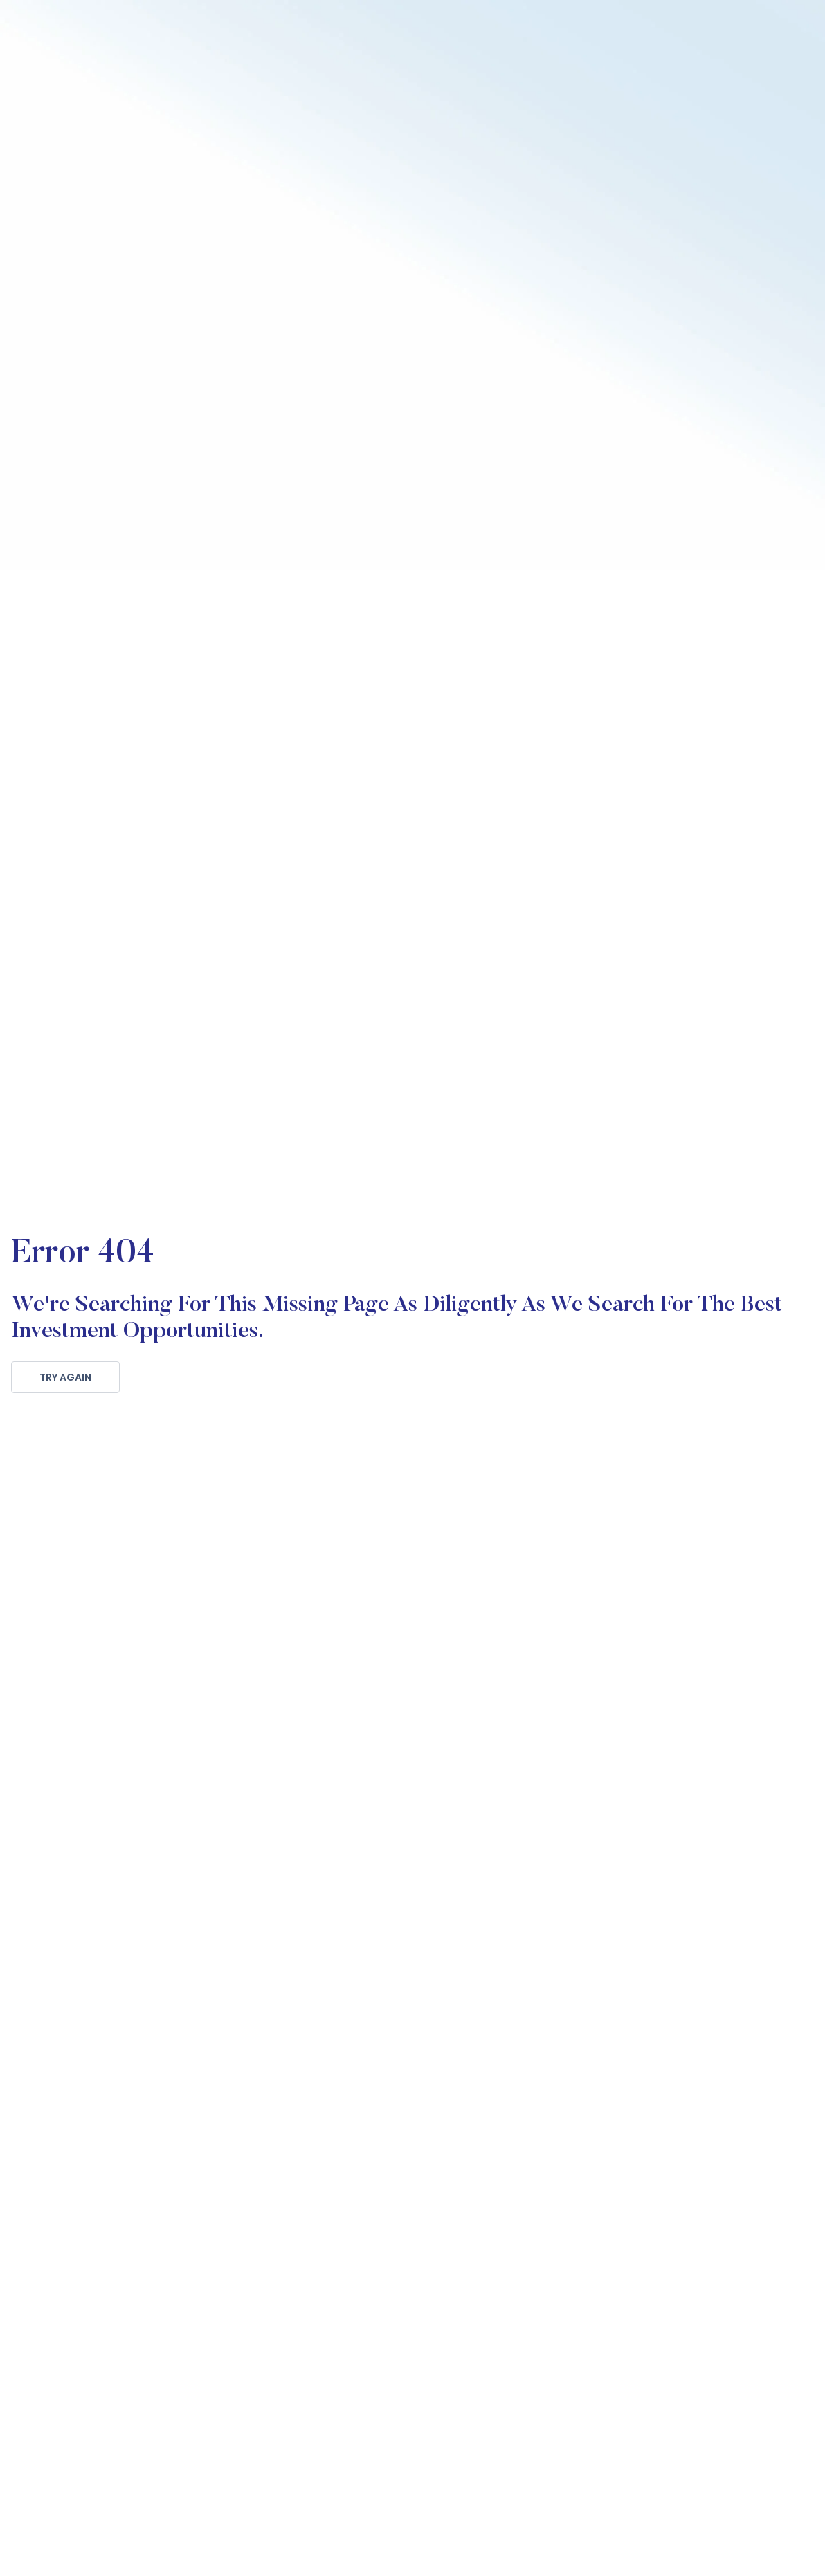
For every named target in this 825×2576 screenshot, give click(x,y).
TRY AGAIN (65, 1377)
